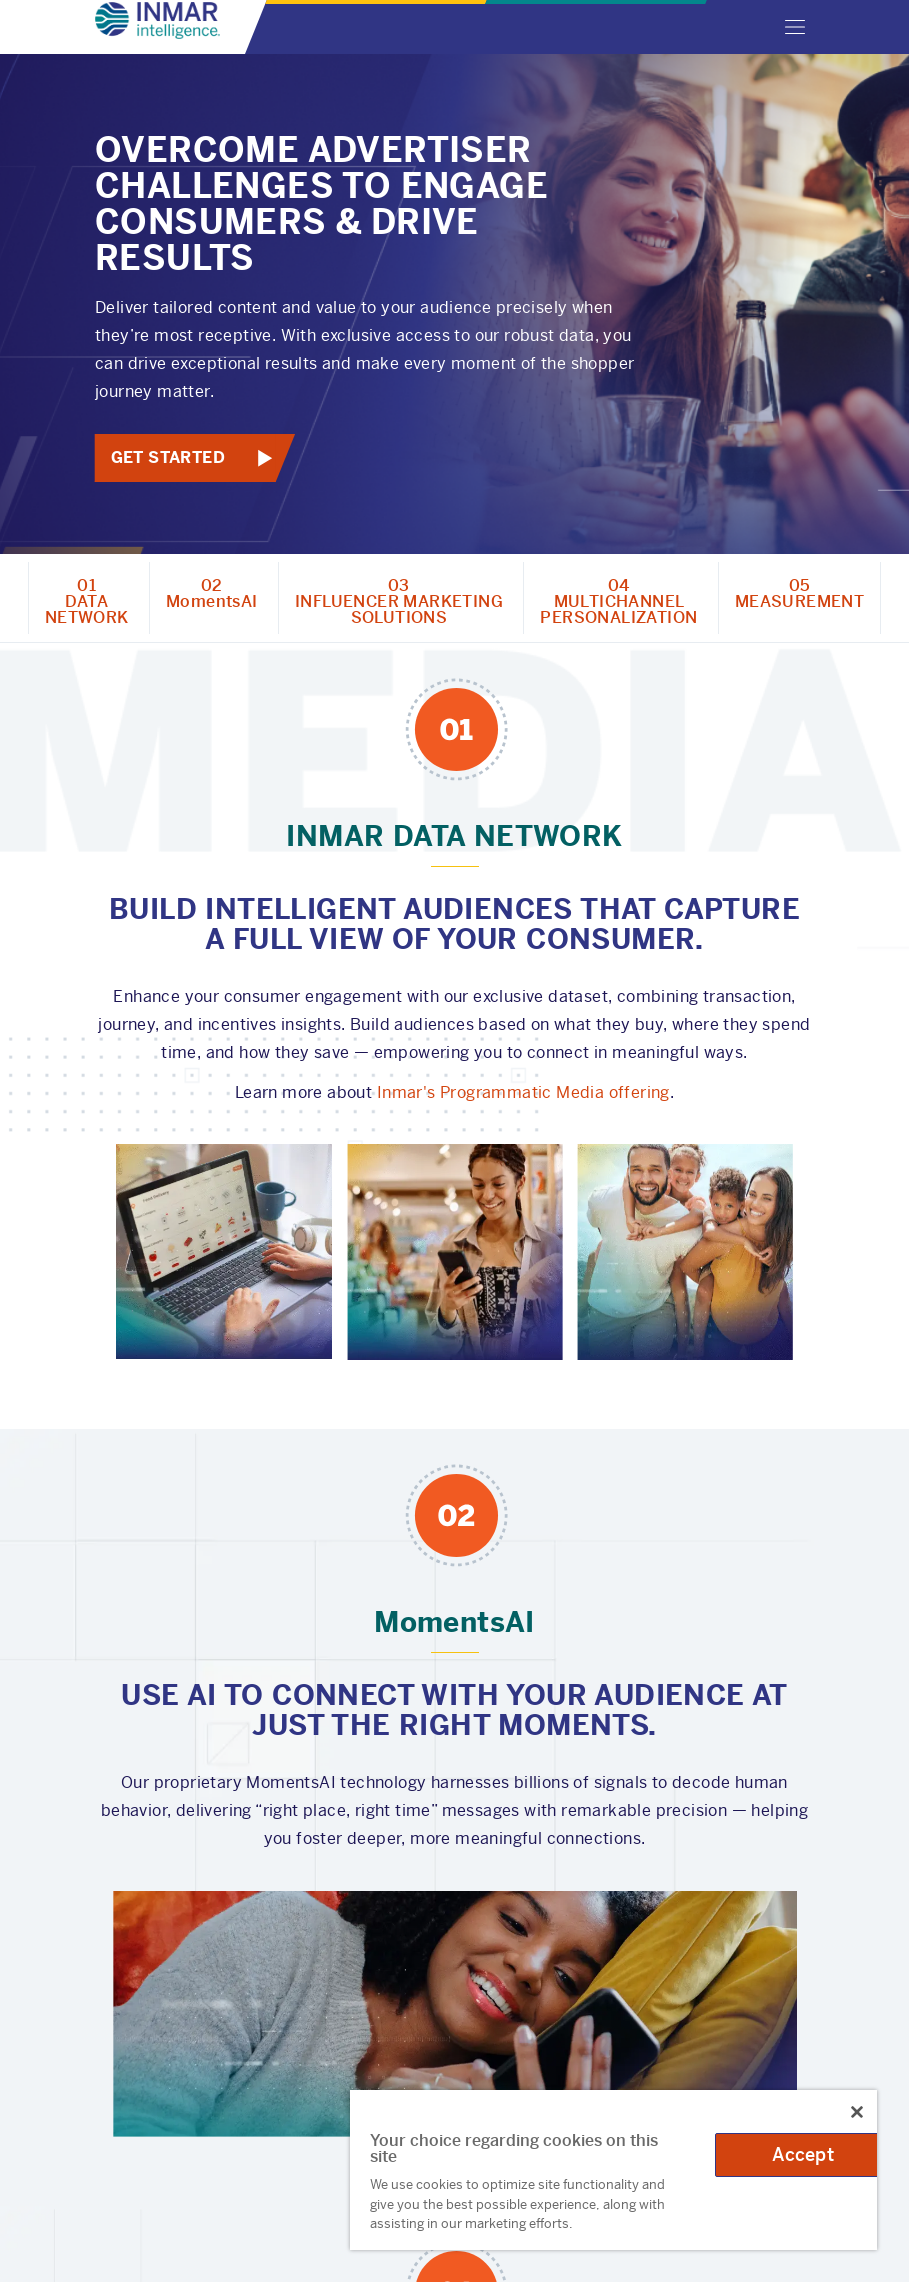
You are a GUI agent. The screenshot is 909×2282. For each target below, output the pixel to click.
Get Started (167, 457)
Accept (803, 2154)
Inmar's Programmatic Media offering (523, 1092)
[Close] (857, 2112)
